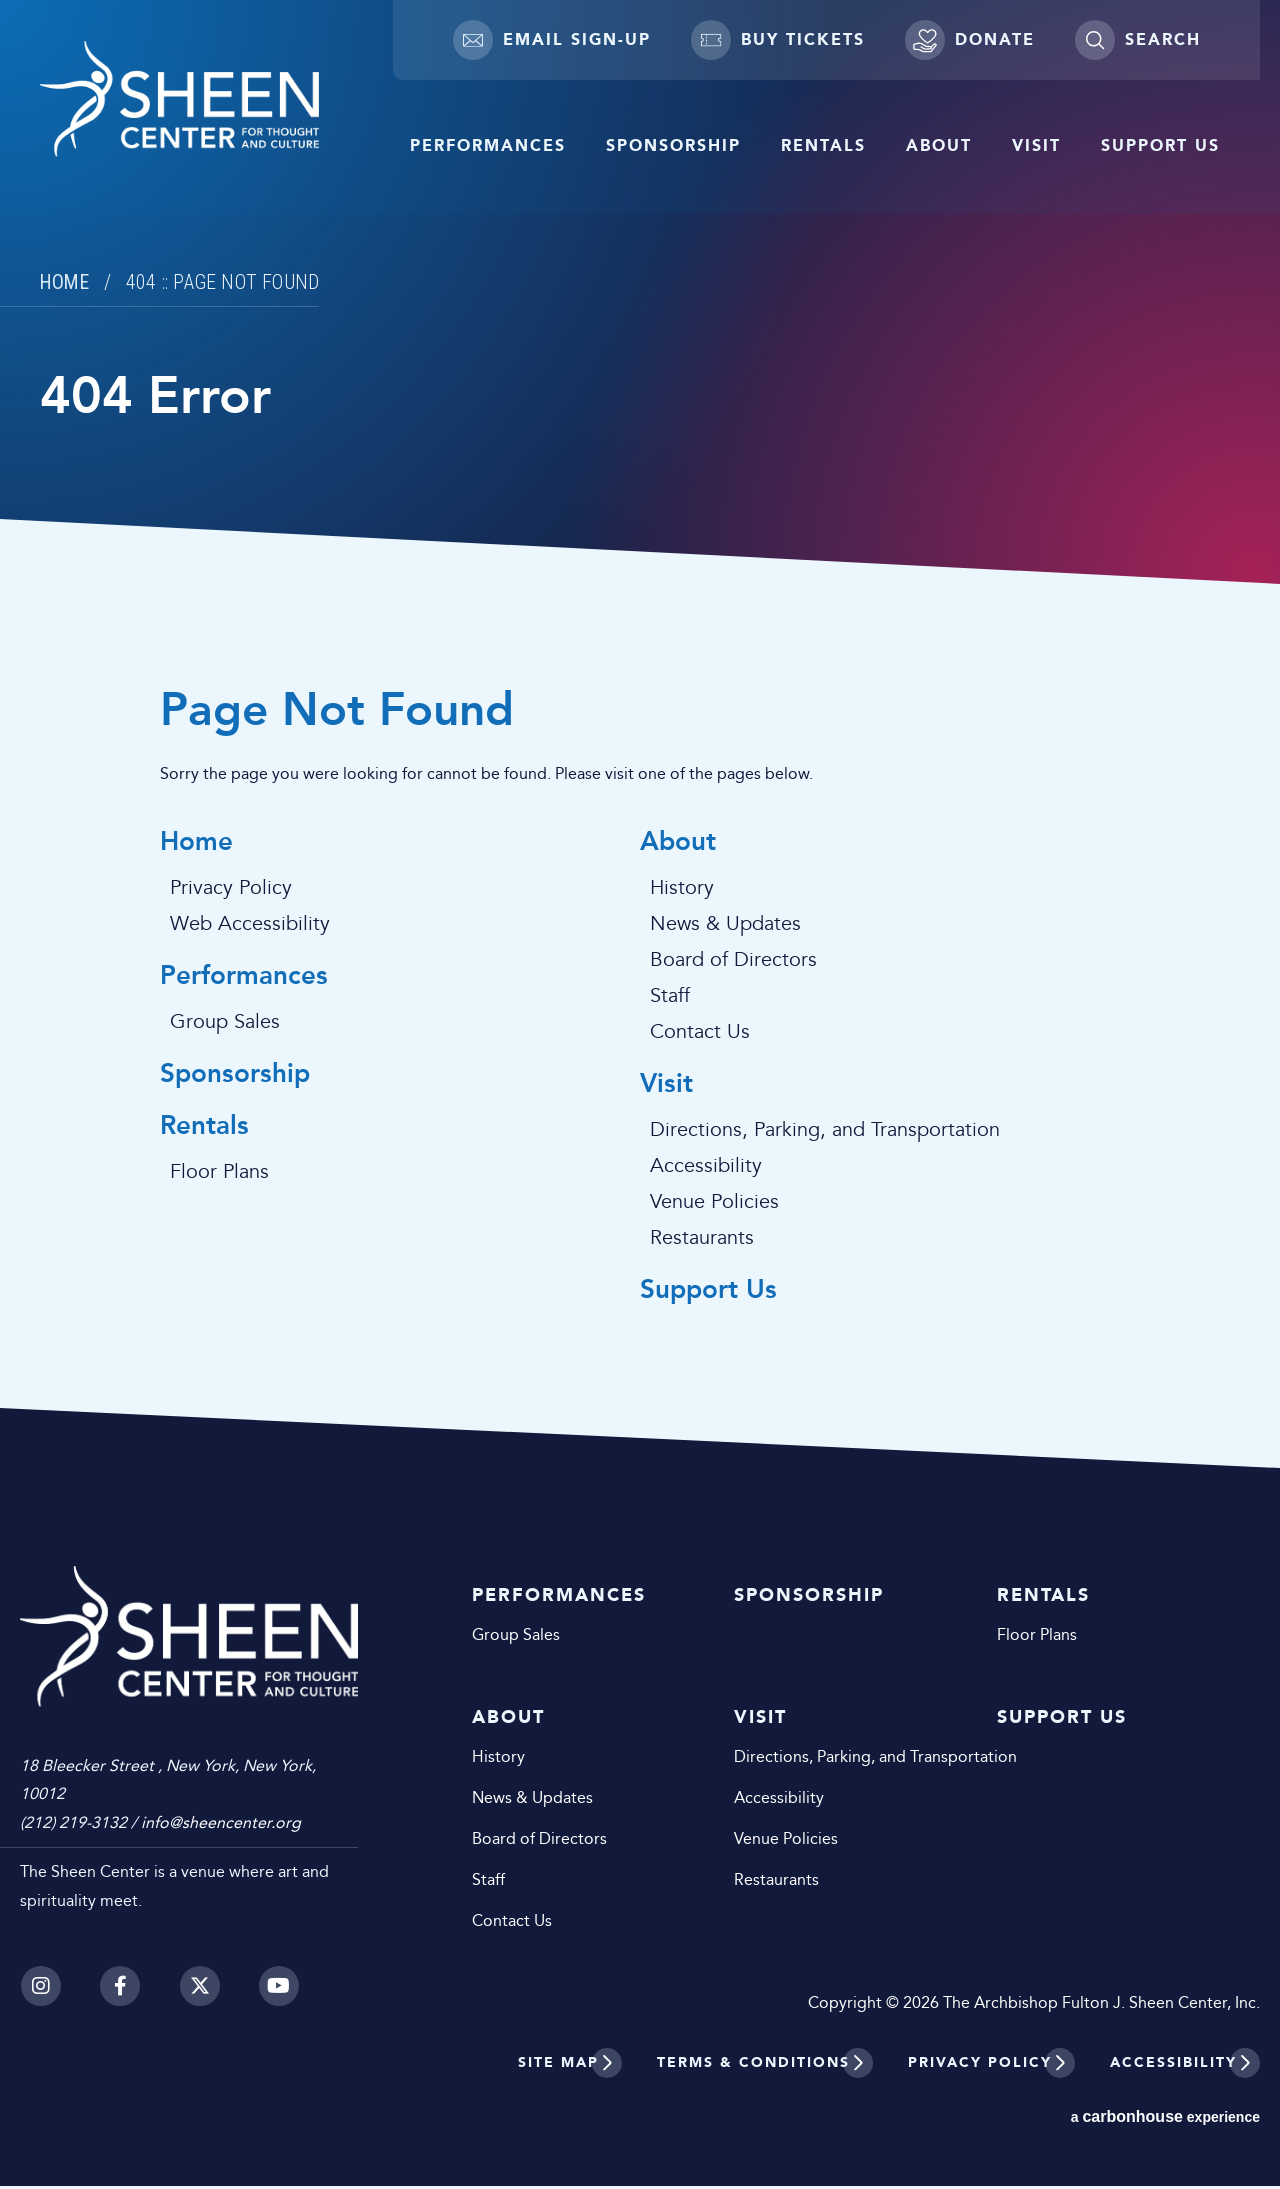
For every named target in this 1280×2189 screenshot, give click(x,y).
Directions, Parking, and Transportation (825, 1132)
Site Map (558, 2065)
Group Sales (225, 1024)
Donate (970, 40)
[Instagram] (40, 1965)
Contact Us (700, 1033)
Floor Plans (219, 1176)
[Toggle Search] (1137, 40)
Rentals (823, 145)
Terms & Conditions (753, 2065)
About (939, 145)
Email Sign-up (552, 40)
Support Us (1160, 145)
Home (66, 282)
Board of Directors (733, 961)
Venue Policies (714, 1204)
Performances (488, 145)
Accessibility (706, 1168)
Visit (1036, 145)
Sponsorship (673, 145)
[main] (640, 735)
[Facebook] (120, 1965)
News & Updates (725, 925)
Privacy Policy (231, 889)
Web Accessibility (250, 925)
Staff (670, 997)
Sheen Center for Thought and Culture (215, 103)
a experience (1165, 2119)
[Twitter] (200, 1965)
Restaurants (702, 1240)
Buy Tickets (778, 40)
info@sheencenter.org (221, 1802)
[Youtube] (280, 1965)
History (682, 889)
